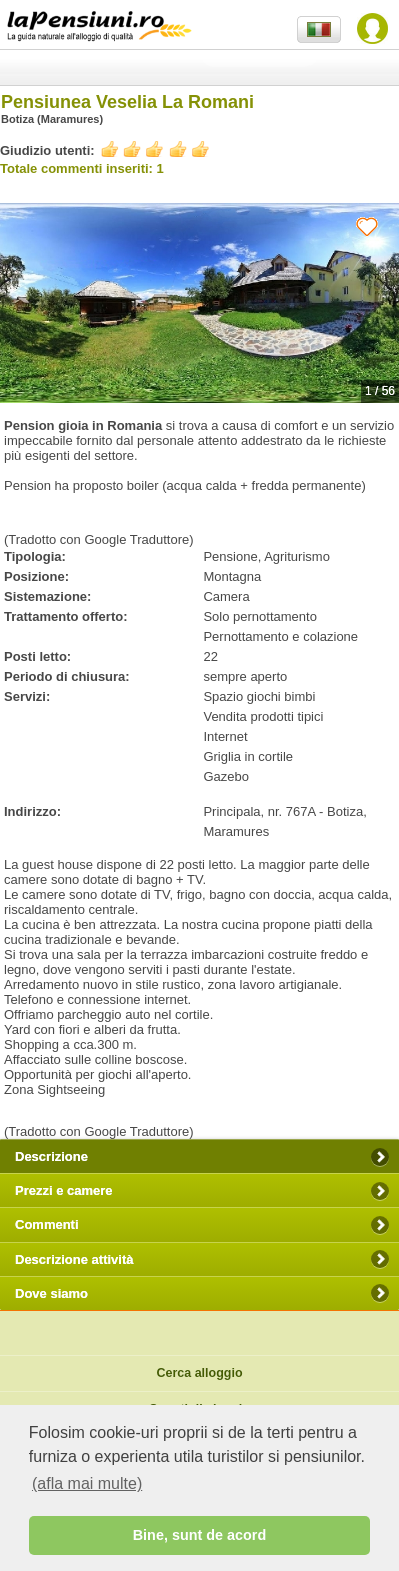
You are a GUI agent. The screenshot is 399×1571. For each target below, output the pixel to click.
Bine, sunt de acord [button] (200, 1535)
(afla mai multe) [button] (87, 1483)
